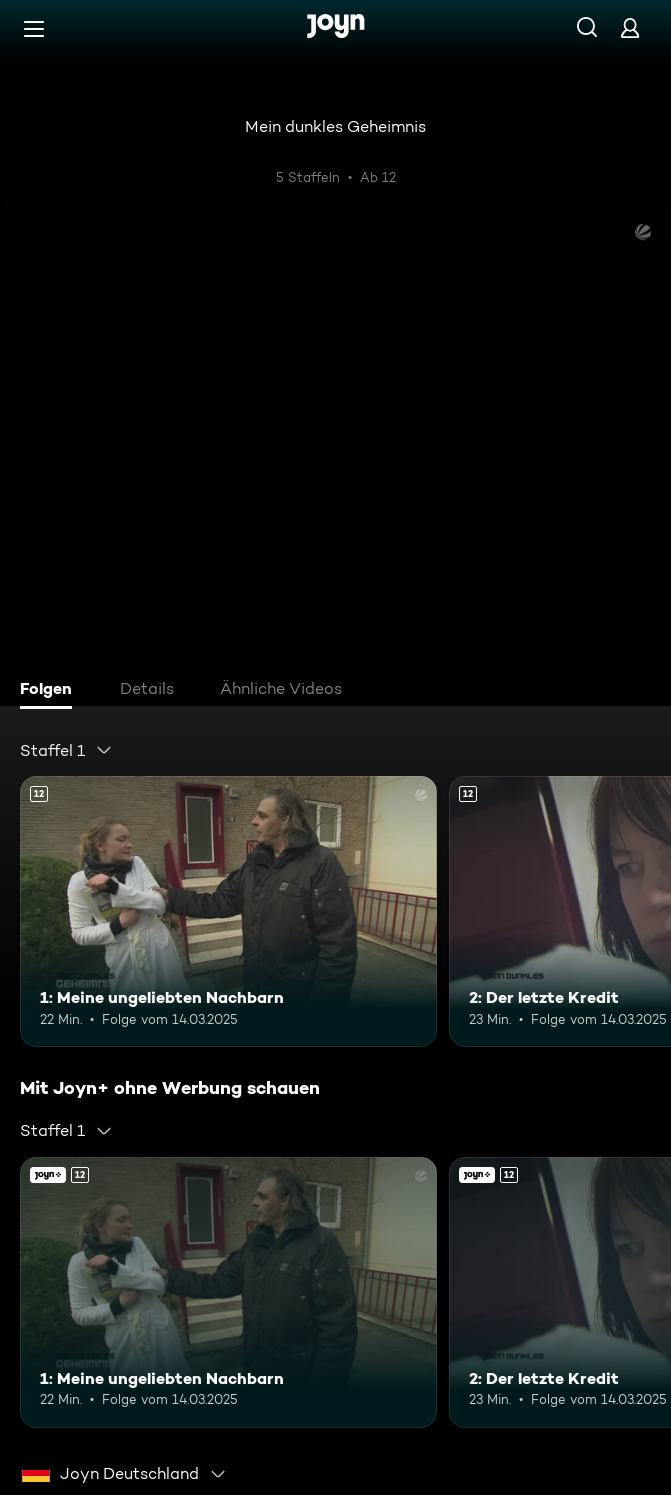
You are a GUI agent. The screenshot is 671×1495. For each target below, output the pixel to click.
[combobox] (66, 750)
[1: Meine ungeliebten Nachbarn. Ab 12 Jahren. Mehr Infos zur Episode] (228, 911)
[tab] (51, 691)
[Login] (630, 27)
